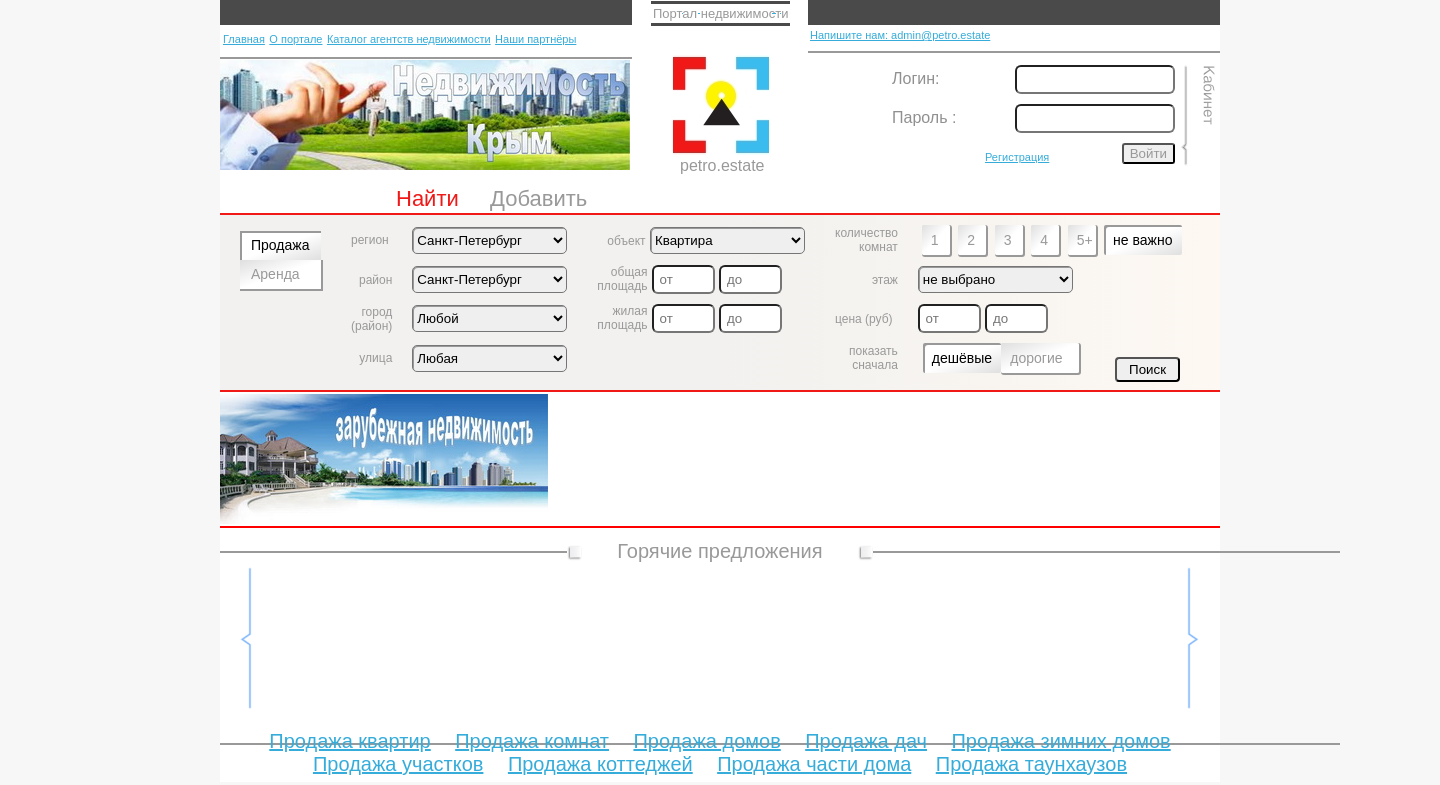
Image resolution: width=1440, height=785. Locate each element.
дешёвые (962, 358)
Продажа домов (706, 741)
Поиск (1147, 369)
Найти (427, 198)
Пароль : (924, 117)
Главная (244, 39)
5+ (1085, 240)
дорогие (1036, 358)
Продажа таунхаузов (1031, 764)
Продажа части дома (814, 764)
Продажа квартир (349, 741)
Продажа (280, 245)
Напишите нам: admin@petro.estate (900, 35)
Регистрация (1017, 157)
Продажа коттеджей (600, 764)
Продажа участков (398, 764)
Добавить (538, 198)
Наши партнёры (535, 39)
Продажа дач (866, 741)
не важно (1142, 240)
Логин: (915, 78)
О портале (295, 39)
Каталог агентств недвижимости (409, 39)
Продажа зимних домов (1060, 741)
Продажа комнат (532, 741)
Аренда (275, 274)
